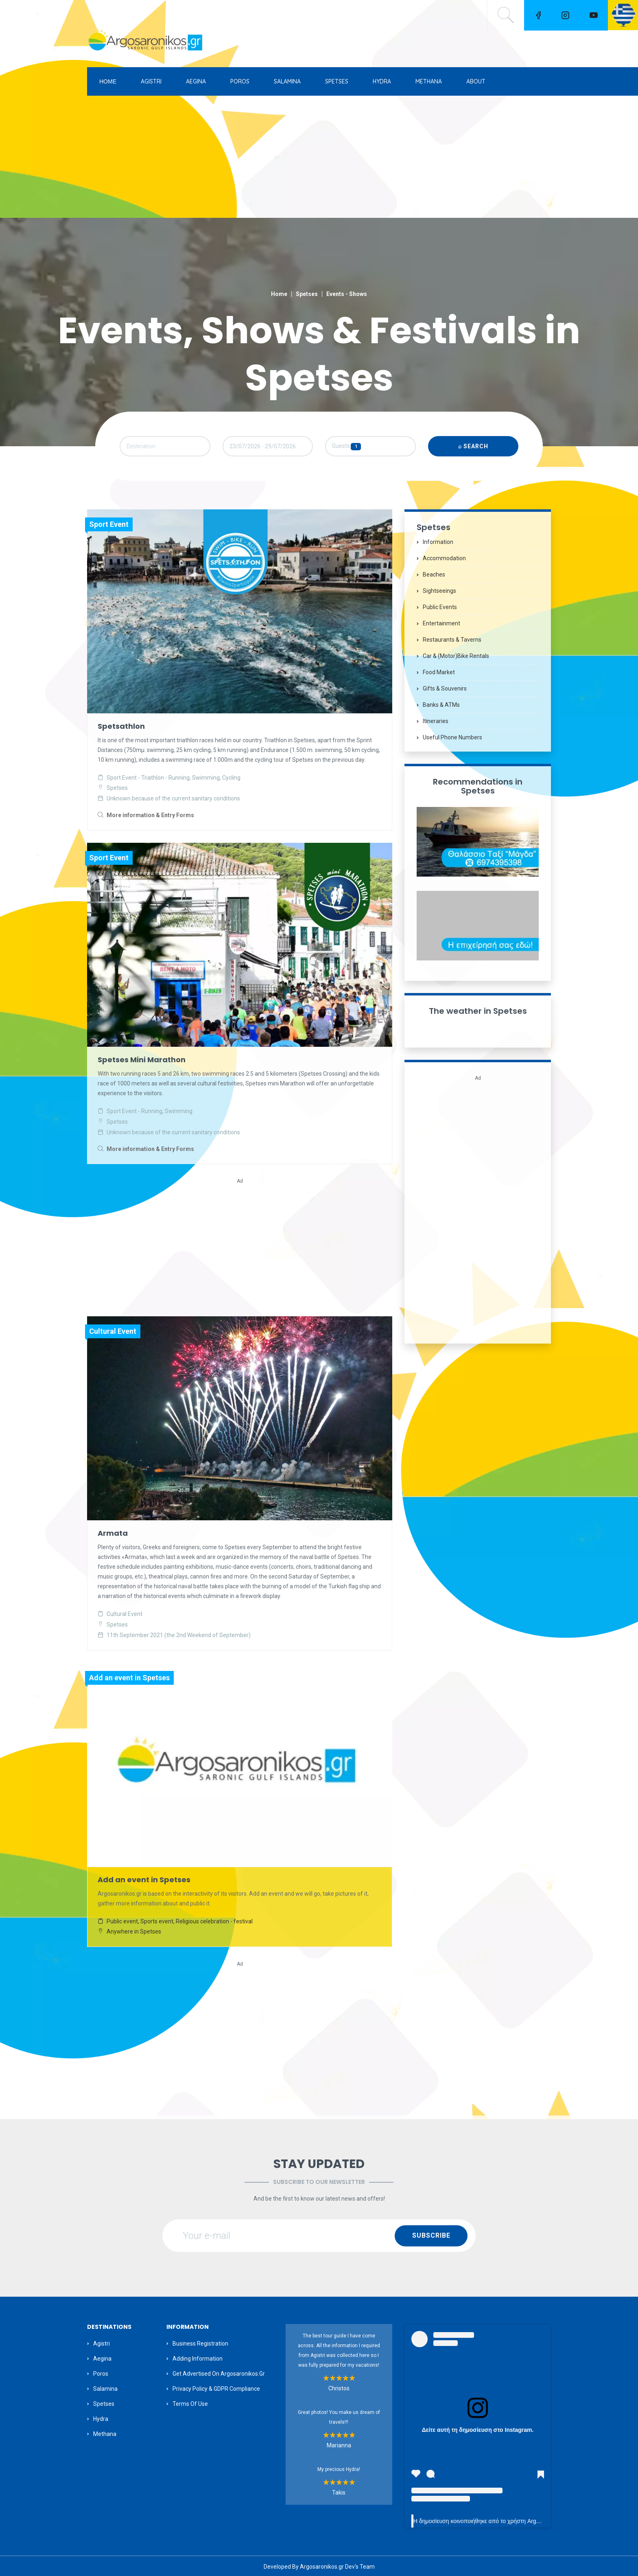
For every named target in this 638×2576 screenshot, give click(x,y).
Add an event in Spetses (144, 1879)
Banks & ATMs (441, 708)
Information (438, 545)
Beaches (434, 577)
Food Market (439, 675)
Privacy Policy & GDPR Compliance (216, 2387)
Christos (339, 2387)
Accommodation (444, 561)
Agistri (101, 2342)
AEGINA (196, 81)
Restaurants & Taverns (452, 643)
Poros (100, 2372)
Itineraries (435, 724)
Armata (113, 1533)
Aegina (102, 2357)
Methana (104, 2432)
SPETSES (336, 81)
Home (279, 294)
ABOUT (475, 81)
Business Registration (200, 2342)
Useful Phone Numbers (452, 740)
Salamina (105, 2387)
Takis (338, 2491)
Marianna (339, 2444)
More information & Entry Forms (150, 817)
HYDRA (382, 81)
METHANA (428, 81)
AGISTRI (151, 81)
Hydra (100, 2417)
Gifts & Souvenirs (445, 691)
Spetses (307, 294)
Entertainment (441, 626)
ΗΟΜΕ (107, 81)
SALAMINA (287, 81)
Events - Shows (346, 294)
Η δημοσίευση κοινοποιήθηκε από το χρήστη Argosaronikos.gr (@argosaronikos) (515, 2520)
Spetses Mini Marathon (142, 1061)
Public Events (440, 610)
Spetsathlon (121, 729)
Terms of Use (190, 2402)
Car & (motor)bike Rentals (456, 659)
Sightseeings (439, 594)
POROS (239, 81)
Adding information (198, 2357)
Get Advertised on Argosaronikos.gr (219, 2372)
